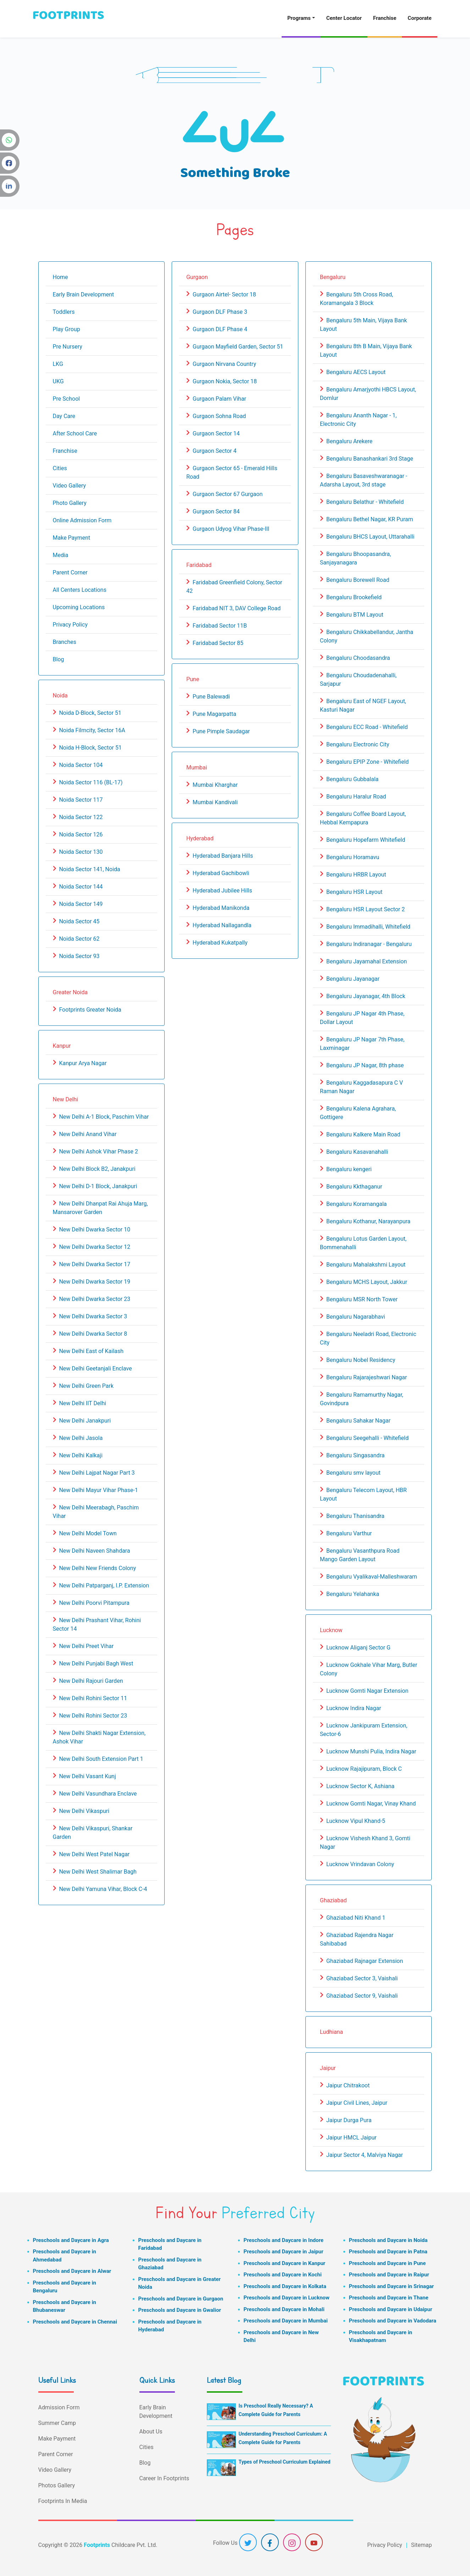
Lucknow (331, 1630)
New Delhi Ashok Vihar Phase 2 (98, 1151)
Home (60, 277)
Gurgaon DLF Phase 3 (220, 311)
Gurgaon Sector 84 (216, 511)
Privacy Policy (70, 624)
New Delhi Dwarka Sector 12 (94, 1247)
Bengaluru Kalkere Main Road (363, 1134)
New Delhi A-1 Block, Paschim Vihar (104, 1116)
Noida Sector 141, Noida (89, 869)
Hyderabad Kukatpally (220, 942)
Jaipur (328, 2068)
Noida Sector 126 (81, 834)
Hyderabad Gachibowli (221, 873)
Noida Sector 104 (81, 765)
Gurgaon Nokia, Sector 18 (225, 381)
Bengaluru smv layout (353, 1472)
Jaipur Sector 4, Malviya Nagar (364, 2155)
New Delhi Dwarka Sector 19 (94, 1281)
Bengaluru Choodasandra (358, 658)
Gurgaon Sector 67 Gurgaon (227, 494)
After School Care (75, 433)
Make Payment (71, 537)
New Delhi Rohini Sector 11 (93, 1698)
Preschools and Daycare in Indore (284, 2240)
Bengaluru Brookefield (354, 597)
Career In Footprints (164, 2478)
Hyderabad (200, 838)
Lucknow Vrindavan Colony (360, 1864)
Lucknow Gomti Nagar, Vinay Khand (371, 1803)
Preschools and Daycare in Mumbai (286, 2321)
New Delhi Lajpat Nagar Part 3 (96, 1472)
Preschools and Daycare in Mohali (284, 2309)
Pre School (66, 398)
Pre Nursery (67, 346)
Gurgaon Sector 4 (215, 450)
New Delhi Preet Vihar (86, 1646)
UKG (58, 381)
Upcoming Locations (79, 607)
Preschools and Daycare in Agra (71, 2240)
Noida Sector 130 (81, 852)
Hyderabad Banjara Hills (223, 855)
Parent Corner (70, 572)
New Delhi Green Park (86, 1385)
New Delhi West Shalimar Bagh (98, 1871)
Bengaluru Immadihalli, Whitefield (368, 926)
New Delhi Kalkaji (81, 1455)
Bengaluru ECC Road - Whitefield (367, 727)
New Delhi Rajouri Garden (91, 1681)
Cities (60, 468)
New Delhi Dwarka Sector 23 (94, 1299)
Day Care (64, 416)
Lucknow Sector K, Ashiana (360, 1786)
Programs (299, 18)
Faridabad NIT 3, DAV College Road (237, 608)
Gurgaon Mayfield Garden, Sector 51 (238, 346)
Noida (60, 695)
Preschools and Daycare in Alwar (72, 2271)
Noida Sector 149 (81, 904)
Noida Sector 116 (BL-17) (90, 782)
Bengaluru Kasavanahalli (357, 1151)
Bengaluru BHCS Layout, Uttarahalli (370, 536)
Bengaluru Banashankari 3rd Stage (369, 458)
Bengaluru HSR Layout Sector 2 (365, 909)
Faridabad (198, 565)
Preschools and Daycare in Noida (388, 2240)
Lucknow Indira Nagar (353, 1708)
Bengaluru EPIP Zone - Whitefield (367, 761)
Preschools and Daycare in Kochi (283, 2274)
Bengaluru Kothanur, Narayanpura (368, 1221)
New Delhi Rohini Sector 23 (93, 1715)
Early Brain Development (83, 294)
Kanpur (62, 1045)
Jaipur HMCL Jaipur (351, 2137)
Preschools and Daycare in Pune (387, 2263)
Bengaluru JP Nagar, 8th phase (365, 1065)
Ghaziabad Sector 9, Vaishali (362, 1995)
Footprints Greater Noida (90, 1009)
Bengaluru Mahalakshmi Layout (366, 1264)
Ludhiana (331, 2032)
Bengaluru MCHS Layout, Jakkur (366, 1282)
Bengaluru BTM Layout (354, 614)
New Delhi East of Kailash (91, 1351)
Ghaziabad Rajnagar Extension (364, 1961)
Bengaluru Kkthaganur (354, 1186)
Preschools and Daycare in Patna (388, 2251)
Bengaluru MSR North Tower (362, 1299)
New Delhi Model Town (87, 1533)
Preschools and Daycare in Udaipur (390, 2309)
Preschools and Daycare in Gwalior (179, 2310)
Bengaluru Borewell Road (357, 580)
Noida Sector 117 (81, 799)
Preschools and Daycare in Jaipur (284, 2251)
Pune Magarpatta (214, 714)
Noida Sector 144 (81, 886)
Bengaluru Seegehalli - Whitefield (367, 1438)
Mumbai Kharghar (215, 784)
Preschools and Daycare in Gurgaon (180, 2299)
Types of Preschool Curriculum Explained (285, 2462)
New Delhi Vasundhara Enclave (98, 1793)
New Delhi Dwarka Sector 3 (93, 1316)
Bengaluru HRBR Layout (356, 874)
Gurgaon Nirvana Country (224, 364)
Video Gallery (69, 485)
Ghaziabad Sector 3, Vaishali (362, 1978)
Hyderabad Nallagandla (222, 925)
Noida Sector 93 (79, 956)
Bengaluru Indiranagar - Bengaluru (369, 944)
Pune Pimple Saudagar (221, 731)
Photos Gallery (56, 2485)
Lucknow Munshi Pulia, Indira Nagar (371, 1751)
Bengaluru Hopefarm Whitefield (365, 839)
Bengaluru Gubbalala (352, 779)
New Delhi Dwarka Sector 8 (93, 1333)
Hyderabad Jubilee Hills (222, 890)
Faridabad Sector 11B (220, 625)
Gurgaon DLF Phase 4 (220, 329)
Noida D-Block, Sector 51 (90, 713)
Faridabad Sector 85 (218, 643)
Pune (192, 679)
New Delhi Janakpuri (85, 1420)
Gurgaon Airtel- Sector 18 (224, 294)
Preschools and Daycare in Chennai (75, 2322)
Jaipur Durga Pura (349, 2120)
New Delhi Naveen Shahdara (94, 1550)
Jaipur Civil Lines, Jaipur (356, 2102)
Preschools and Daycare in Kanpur (285, 2263)
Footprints (97, 2545)
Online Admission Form (82, 520)
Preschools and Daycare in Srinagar (391, 2286)
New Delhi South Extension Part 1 (101, 1759)
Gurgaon (197, 277)
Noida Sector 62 (79, 938)
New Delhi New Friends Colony (97, 1568)
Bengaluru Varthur (349, 1533)
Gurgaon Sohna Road (219, 416)
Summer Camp (57, 2423)
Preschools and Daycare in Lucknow (287, 2297)
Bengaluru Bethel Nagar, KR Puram (369, 519)
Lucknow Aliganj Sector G (358, 1647)
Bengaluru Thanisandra (355, 1516)
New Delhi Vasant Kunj (87, 1776)
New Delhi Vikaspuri (84, 1811)
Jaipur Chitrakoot (348, 2085)
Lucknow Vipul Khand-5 (355, 1821)
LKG (58, 364)
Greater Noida (70, 992)
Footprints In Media (62, 2501)
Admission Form (59, 2407)
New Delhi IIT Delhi (82, 1403)
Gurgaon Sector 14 (216, 433)
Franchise (385, 18)
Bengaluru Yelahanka (352, 1594)
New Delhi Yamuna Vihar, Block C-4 (103, 1889)
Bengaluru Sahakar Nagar (358, 1420)
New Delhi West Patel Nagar (94, 1854)
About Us (150, 2431)
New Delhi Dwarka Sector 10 (94, 1229)
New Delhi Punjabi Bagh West (96, 1663)
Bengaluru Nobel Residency (361, 1360)
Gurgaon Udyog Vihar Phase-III (231, 528)
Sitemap (421, 2545)
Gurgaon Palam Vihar (219, 398)
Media (60, 555)
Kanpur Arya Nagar (82, 1063)
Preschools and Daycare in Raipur (389, 2274)
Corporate (419, 18)
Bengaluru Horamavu (352, 857)
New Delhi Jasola (81, 1438)
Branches (65, 642)
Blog (58, 659)
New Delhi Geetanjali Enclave (95, 1368)
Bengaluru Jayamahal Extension (366, 961)
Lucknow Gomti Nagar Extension (367, 1690)
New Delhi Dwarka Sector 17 (94, 1264)
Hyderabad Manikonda (221, 908)
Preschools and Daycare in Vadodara (392, 2321)
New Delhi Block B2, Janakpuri (97, 1168)
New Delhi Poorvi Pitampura (94, 1602)
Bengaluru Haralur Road (356, 796)
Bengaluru (332, 277)
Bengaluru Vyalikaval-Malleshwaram (371, 1576)
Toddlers (64, 311)
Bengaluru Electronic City (357, 744)
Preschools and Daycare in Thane (388, 2297)
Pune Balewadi (211, 696)
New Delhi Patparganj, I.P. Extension (104, 1585)
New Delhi (65, 1099)
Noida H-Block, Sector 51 (90, 747)
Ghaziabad (333, 1900)
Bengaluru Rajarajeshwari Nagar (366, 1377)
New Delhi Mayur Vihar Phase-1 (98, 1490)
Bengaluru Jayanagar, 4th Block (365, 996)
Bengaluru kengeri (349, 1169)
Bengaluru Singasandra (355, 1455)
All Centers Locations (79, 589)
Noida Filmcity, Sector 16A (92, 730)
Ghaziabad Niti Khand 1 (355, 1917)
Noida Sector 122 (81, 817)
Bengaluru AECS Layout (356, 372)
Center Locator (344, 18)
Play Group (66, 329)
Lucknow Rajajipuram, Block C (364, 1768)
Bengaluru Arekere (349, 441)
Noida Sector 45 (79, 921)
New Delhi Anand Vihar (87, 1134)
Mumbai (196, 767)
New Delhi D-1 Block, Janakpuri (98, 1186)
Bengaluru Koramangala (356, 1204)
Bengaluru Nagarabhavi (355, 1316)
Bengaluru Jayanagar (353, 978)
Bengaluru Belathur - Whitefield (365, 502)
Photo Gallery (70, 503)
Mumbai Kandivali (215, 802)
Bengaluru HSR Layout (354, 892)
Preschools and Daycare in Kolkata (285, 2286)
